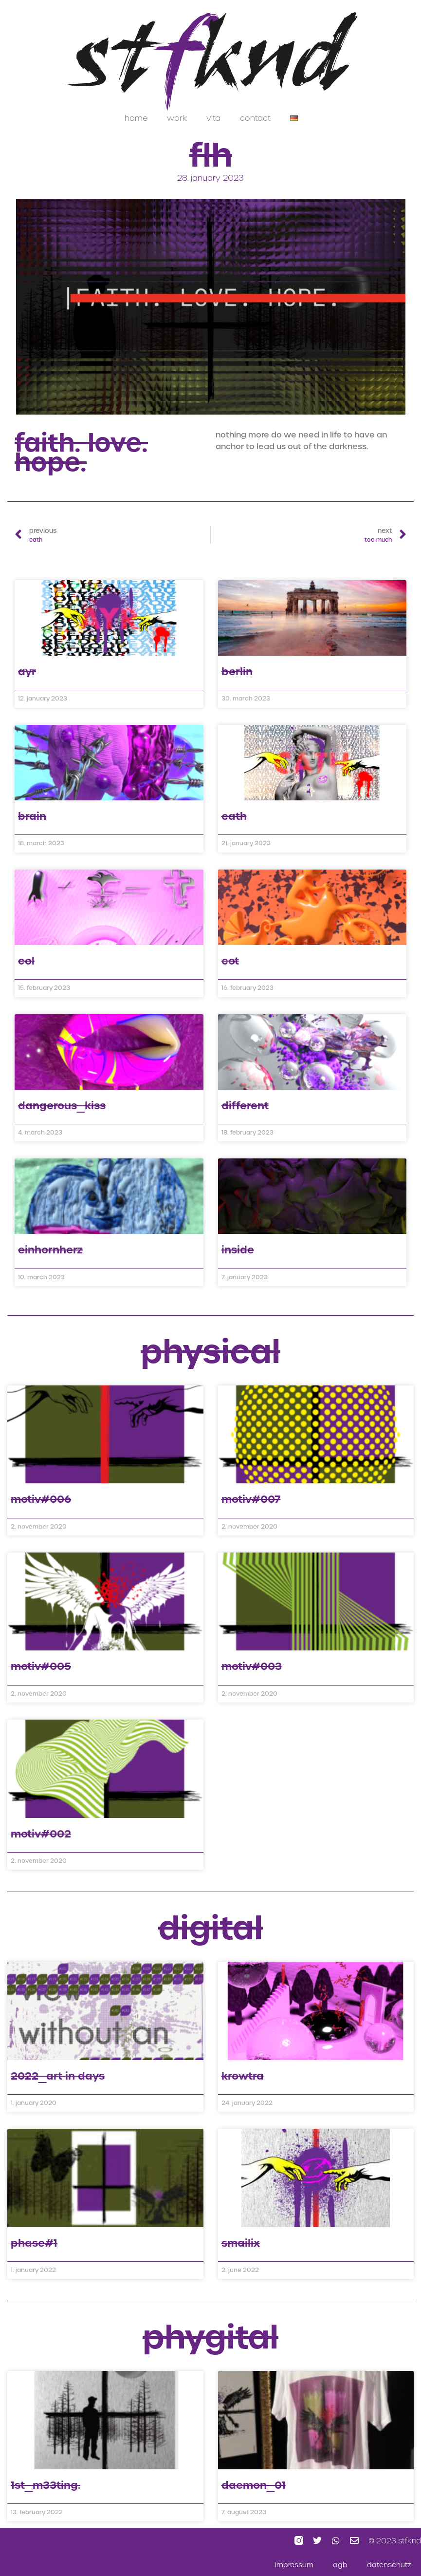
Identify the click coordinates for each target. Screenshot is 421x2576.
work (177, 118)
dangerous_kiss (62, 1106)
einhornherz (50, 1250)
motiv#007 (251, 1499)
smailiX (240, 2243)
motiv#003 (251, 1666)
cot (230, 961)
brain (32, 816)
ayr (27, 671)
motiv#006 (41, 1499)
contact (255, 118)
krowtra (242, 2076)
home (136, 118)
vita (213, 118)
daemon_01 (253, 2485)
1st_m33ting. (45, 2485)
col (26, 961)
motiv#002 (41, 1834)
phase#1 (34, 2243)
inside (237, 1250)
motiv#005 (41, 1666)
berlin (237, 671)
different (245, 1106)
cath (234, 816)
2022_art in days (58, 2076)
